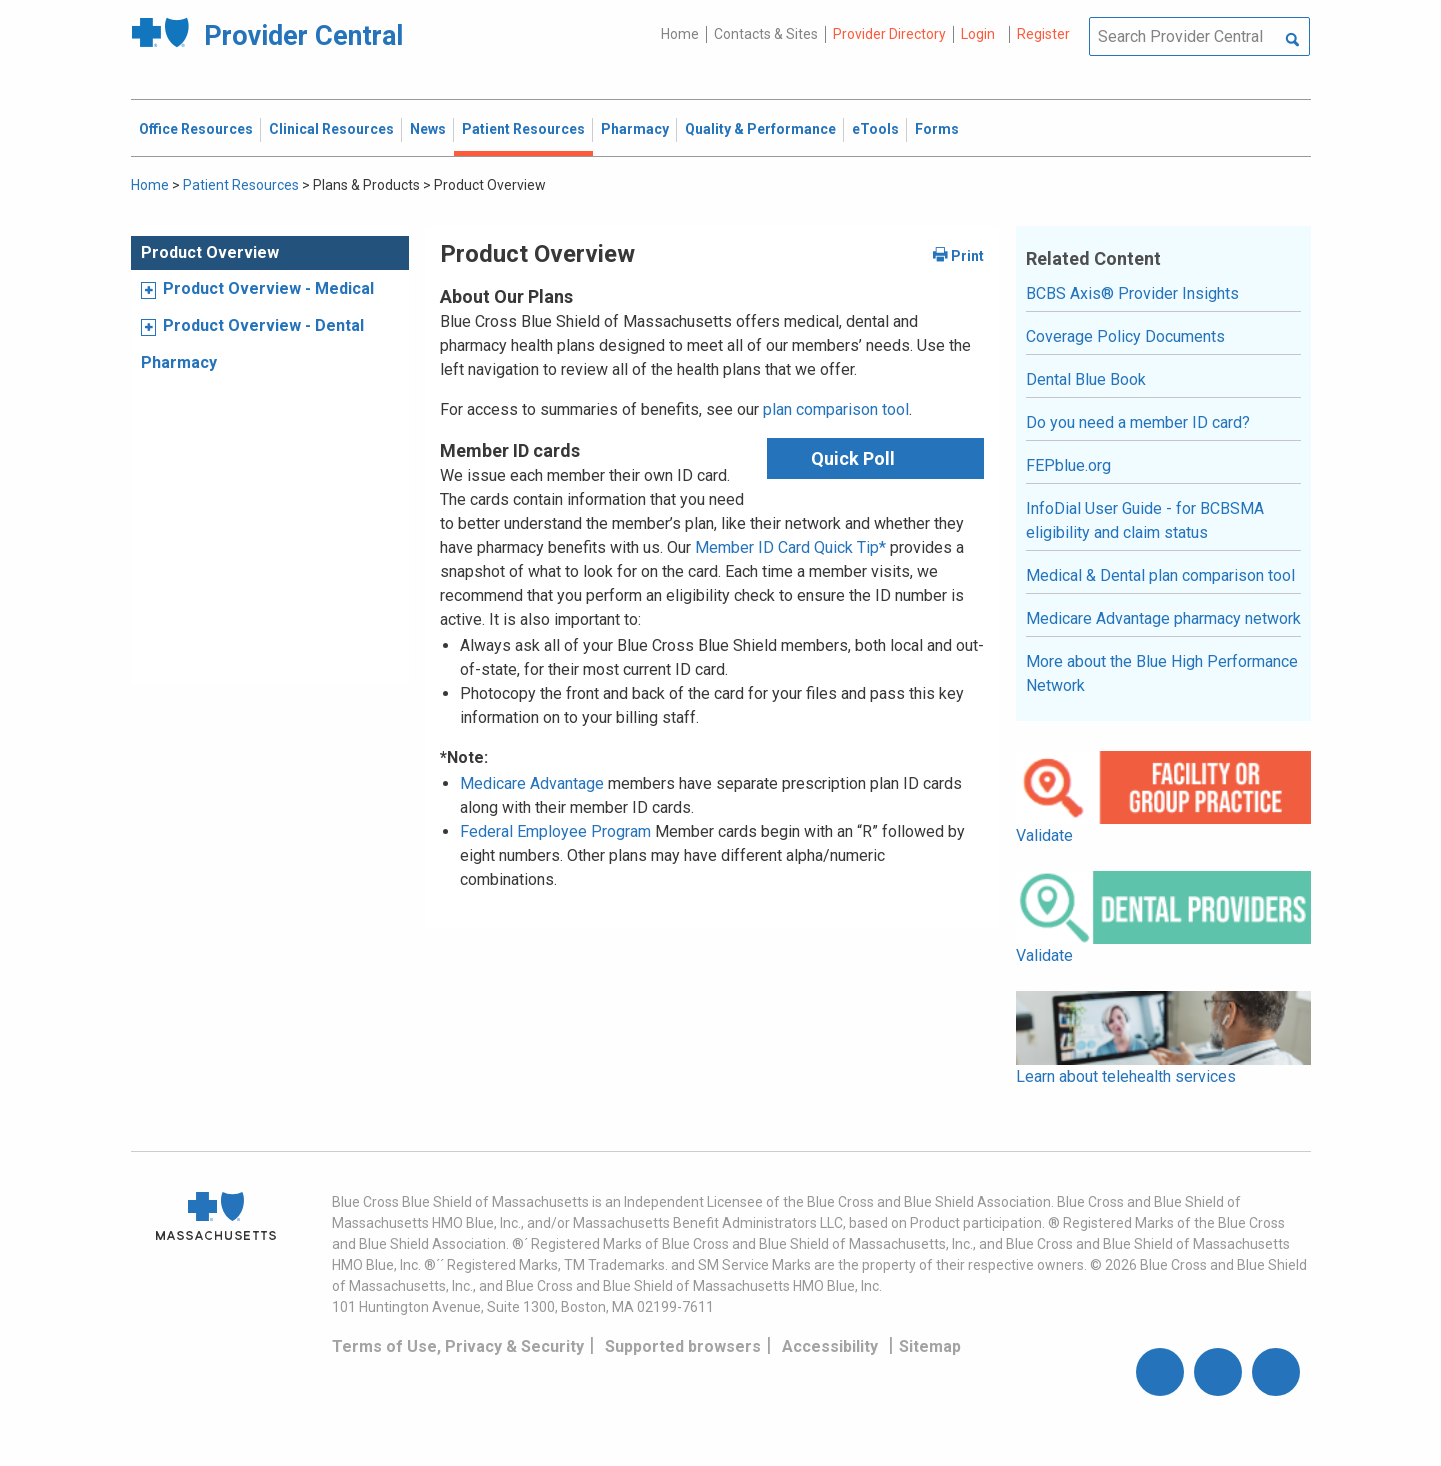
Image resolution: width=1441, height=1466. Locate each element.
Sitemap (930, 1346)
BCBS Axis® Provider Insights (1132, 293)
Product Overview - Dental (263, 325)
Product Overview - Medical (268, 288)
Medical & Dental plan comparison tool (1160, 575)
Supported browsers (683, 1346)
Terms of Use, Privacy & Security (458, 1346)
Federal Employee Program (555, 831)
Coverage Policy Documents (1125, 336)
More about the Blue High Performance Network (1162, 673)
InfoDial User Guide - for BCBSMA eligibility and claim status (1145, 520)
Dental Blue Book (1086, 379)
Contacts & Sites (766, 34)
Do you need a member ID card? (1138, 422)
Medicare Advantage (532, 783)
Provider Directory (889, 34)
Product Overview (210, 252)
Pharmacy (179, 362)
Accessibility (830, 1346)
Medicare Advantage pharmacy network (1163, 618)
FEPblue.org (1068, 465)
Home (680, 34)
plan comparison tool (836, 409)
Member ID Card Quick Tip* (790, 547)
